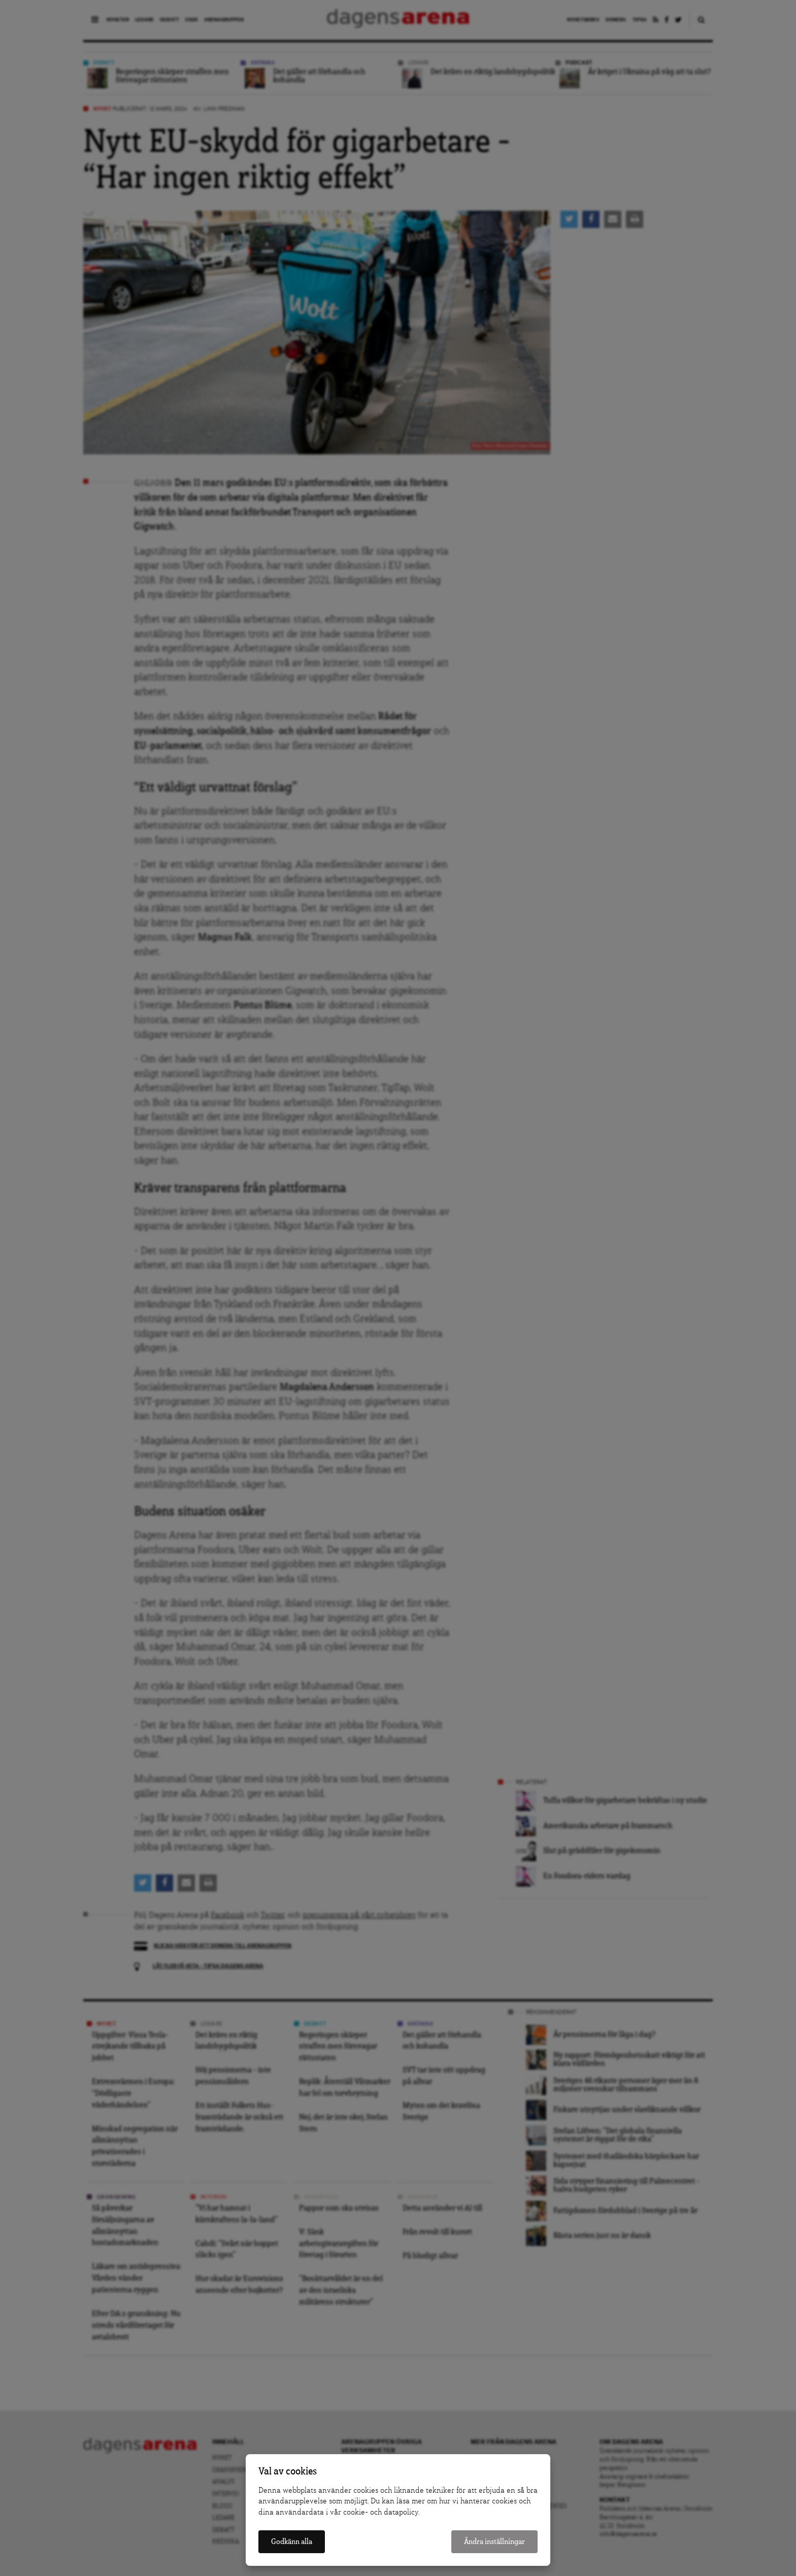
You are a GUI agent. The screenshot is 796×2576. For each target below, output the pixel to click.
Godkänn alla (291, 2542)
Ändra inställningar (494, 2542)
